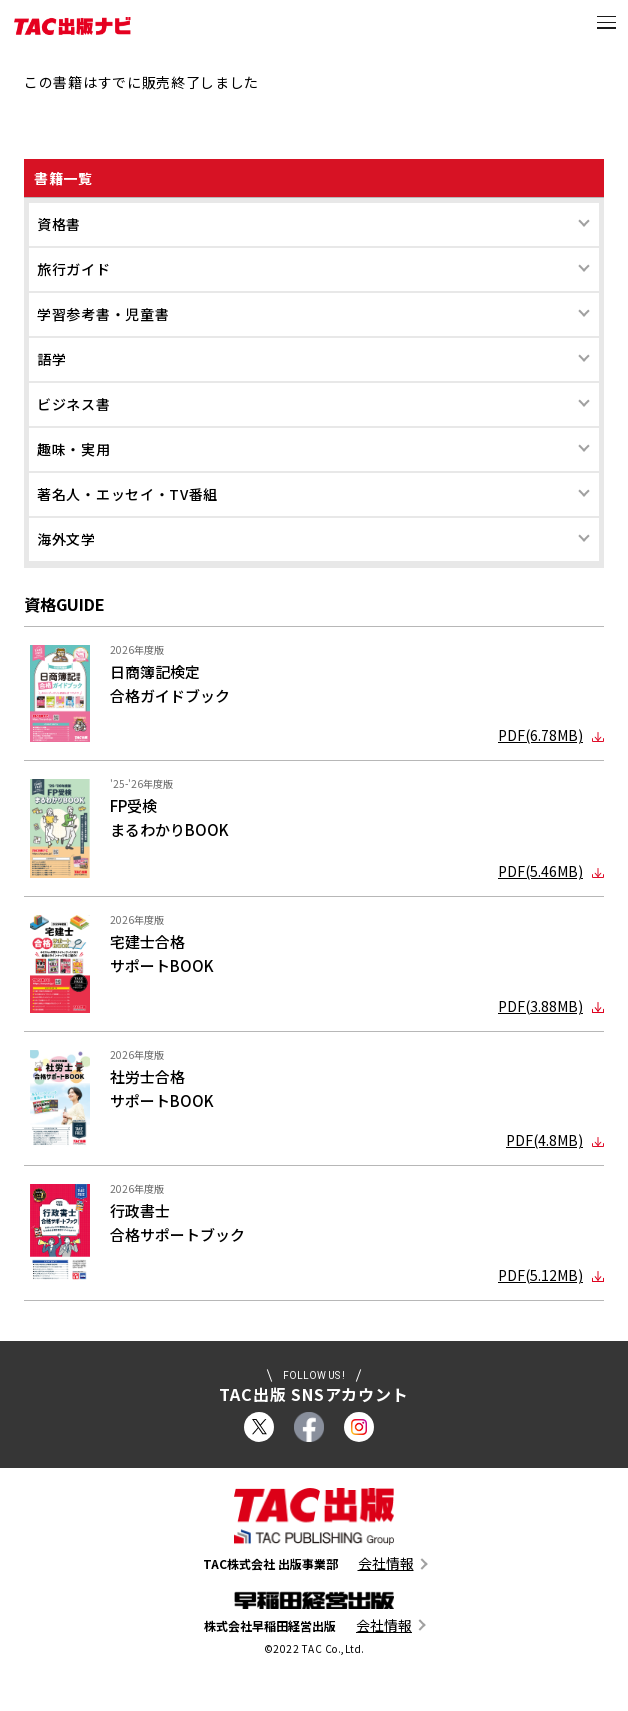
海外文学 (66, 539)
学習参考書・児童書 (103, 314)
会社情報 (386, 1563)
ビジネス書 (74, 404)
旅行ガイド (74, 269)
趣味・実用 (74, 449)
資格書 (59, 224)
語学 (51, 359)
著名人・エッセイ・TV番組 (127, 494)
